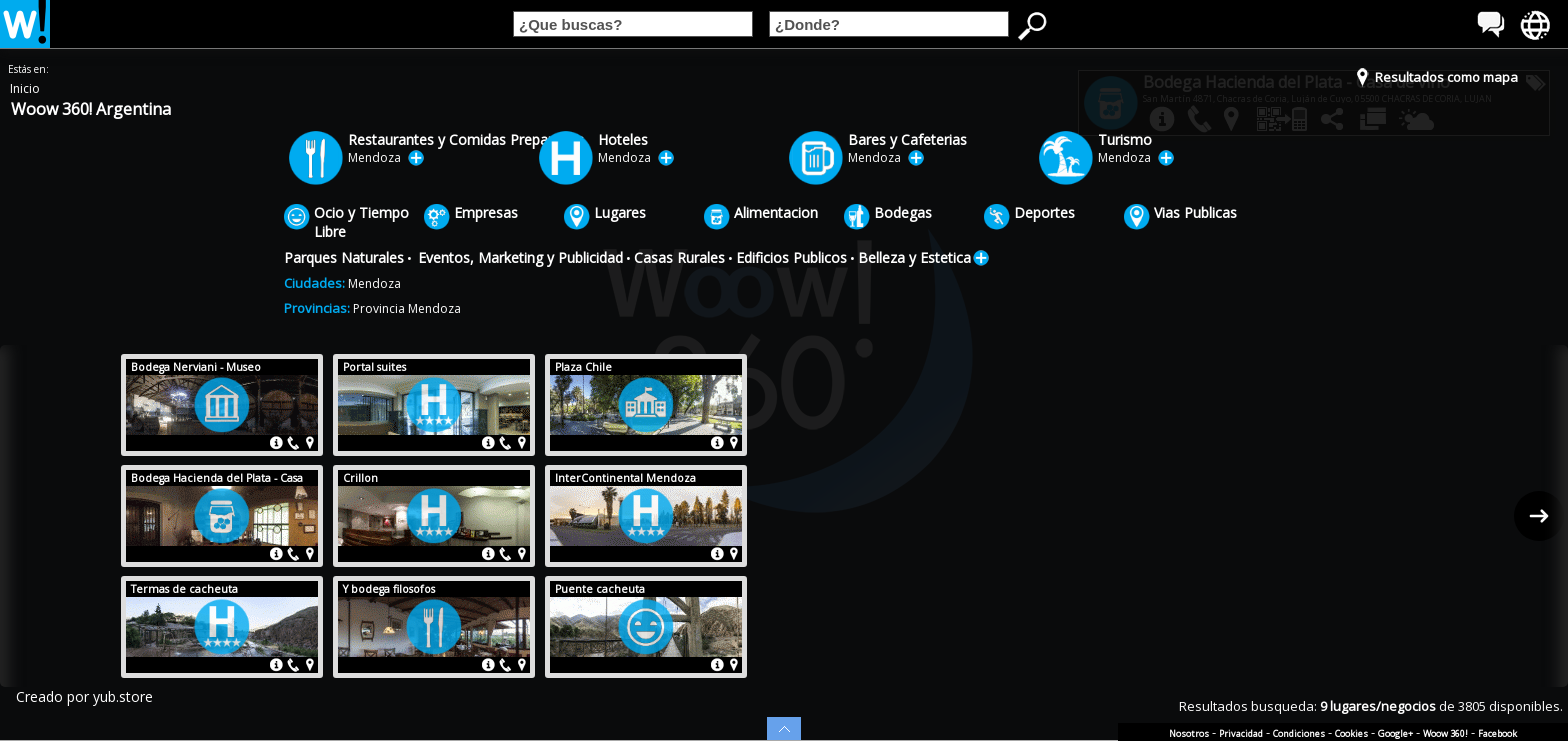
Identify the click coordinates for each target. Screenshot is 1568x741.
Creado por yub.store (84, 696)
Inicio (25, 88)
